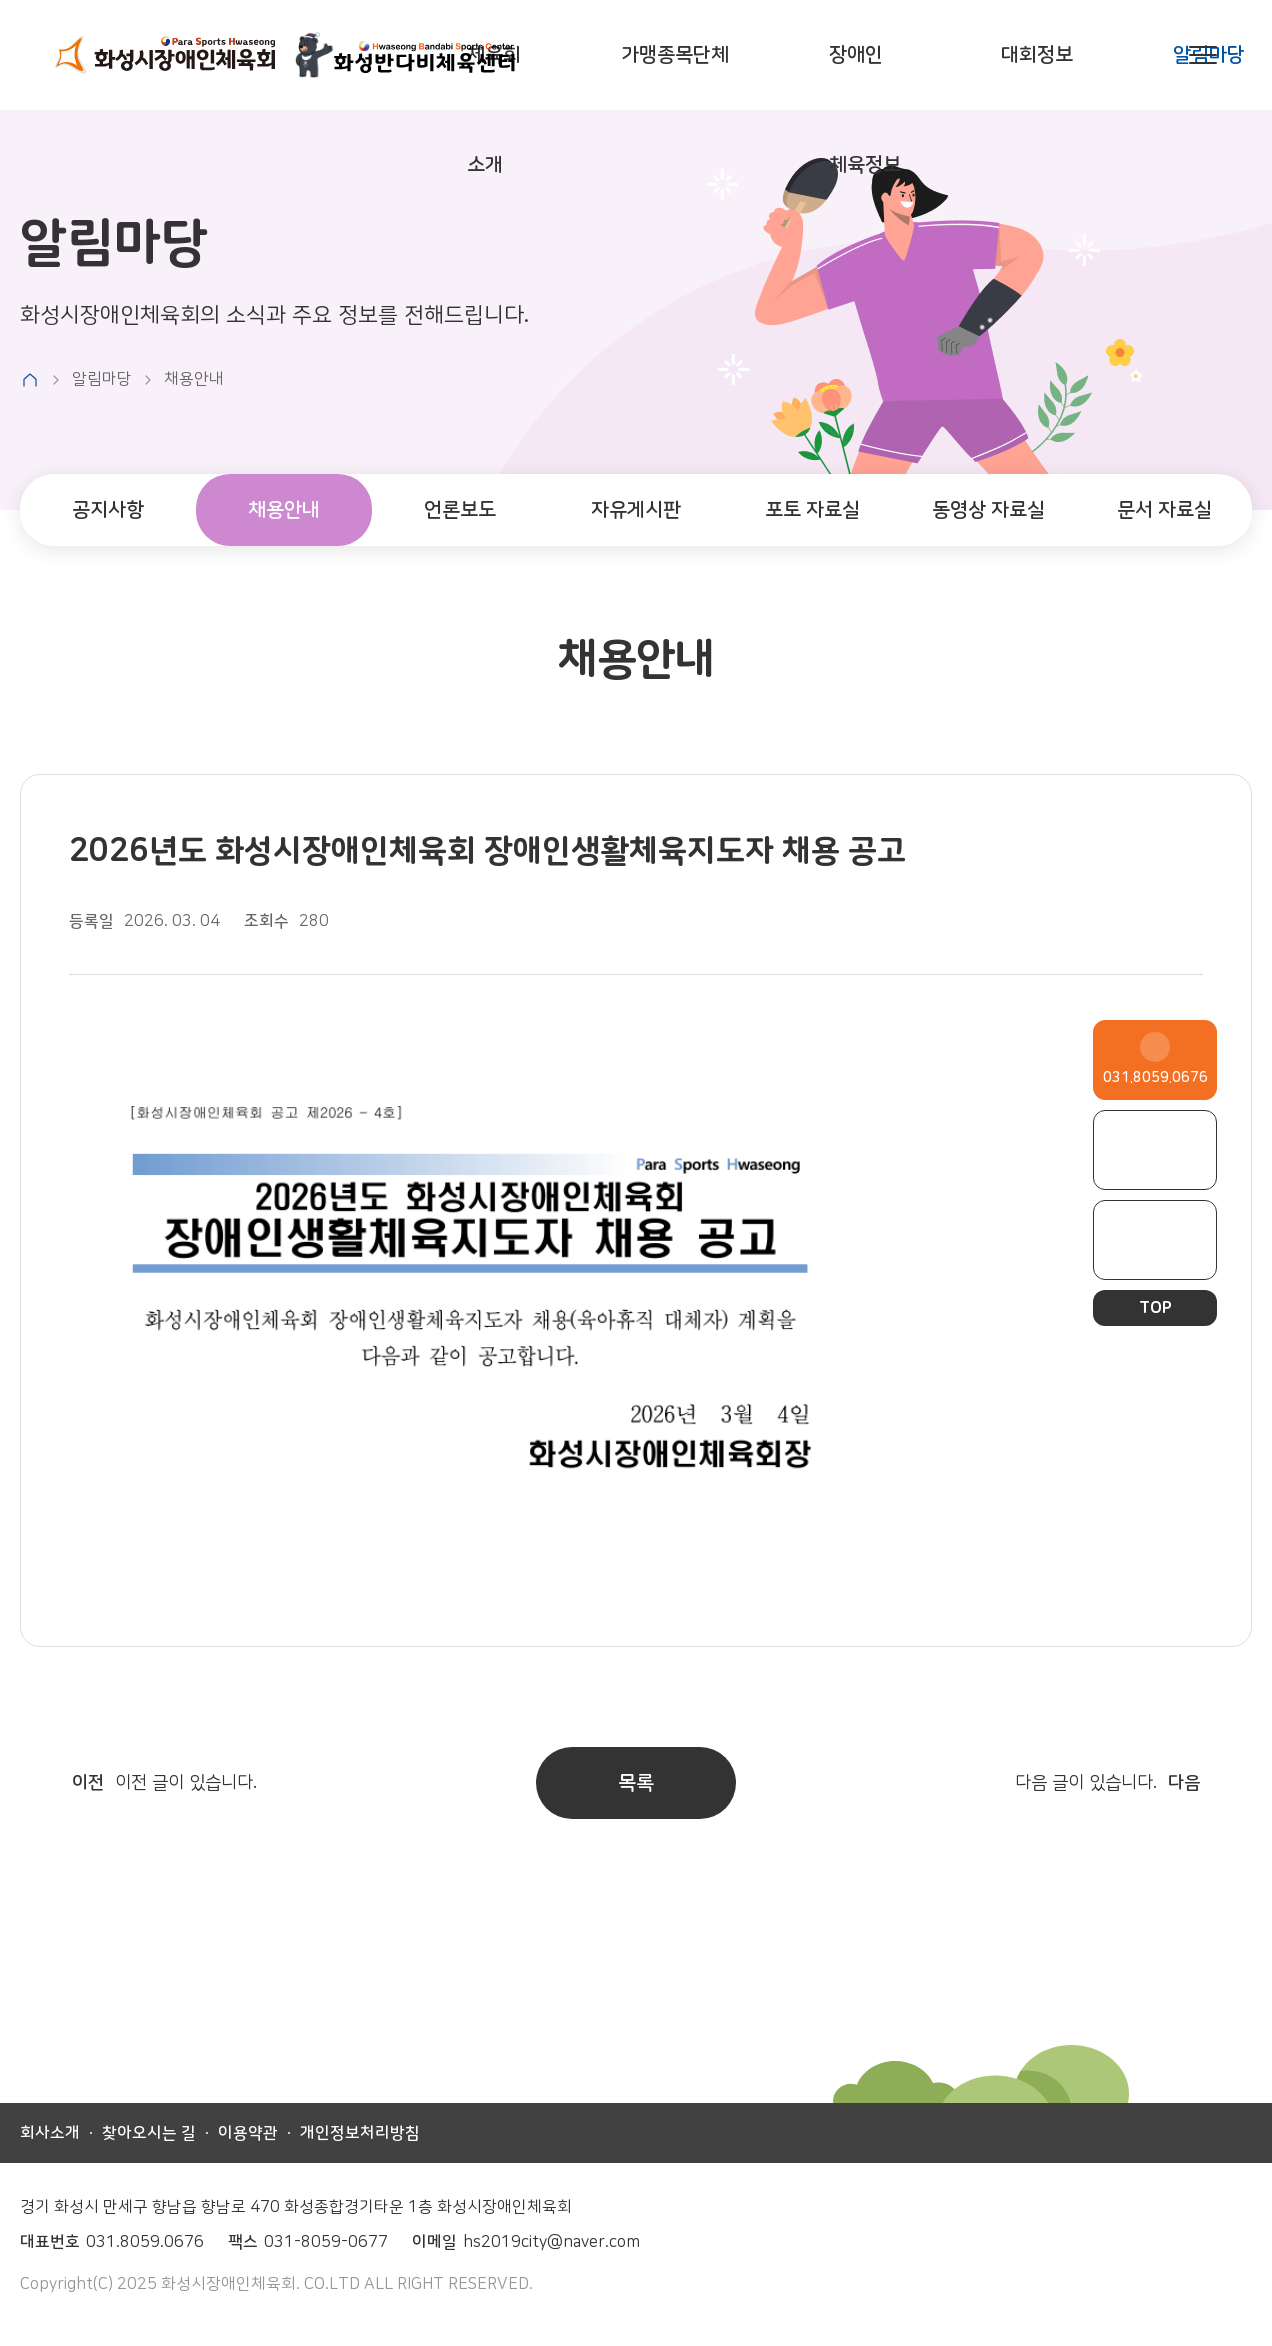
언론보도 (460, 509)
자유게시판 (636, 509)
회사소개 (50, 2133)
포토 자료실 (812, 509)
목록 (636, 1782)
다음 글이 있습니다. (1133, 1783)
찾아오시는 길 (149, 2133)
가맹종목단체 (675, 54)
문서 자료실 (1164, 509)
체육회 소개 (494, 109)
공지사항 (108, 509)
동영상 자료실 (988, 509)
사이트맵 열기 (1203, 55)
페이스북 (1155, 1150)
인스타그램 (1155, 1240)
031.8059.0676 (1155, 1078)
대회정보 (1037, 54)
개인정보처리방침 (360, 2133)
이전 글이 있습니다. (138, 1783)
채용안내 (284, 509)
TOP (1155, 1308)
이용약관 (248, 2133)
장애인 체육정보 (865, 109)
